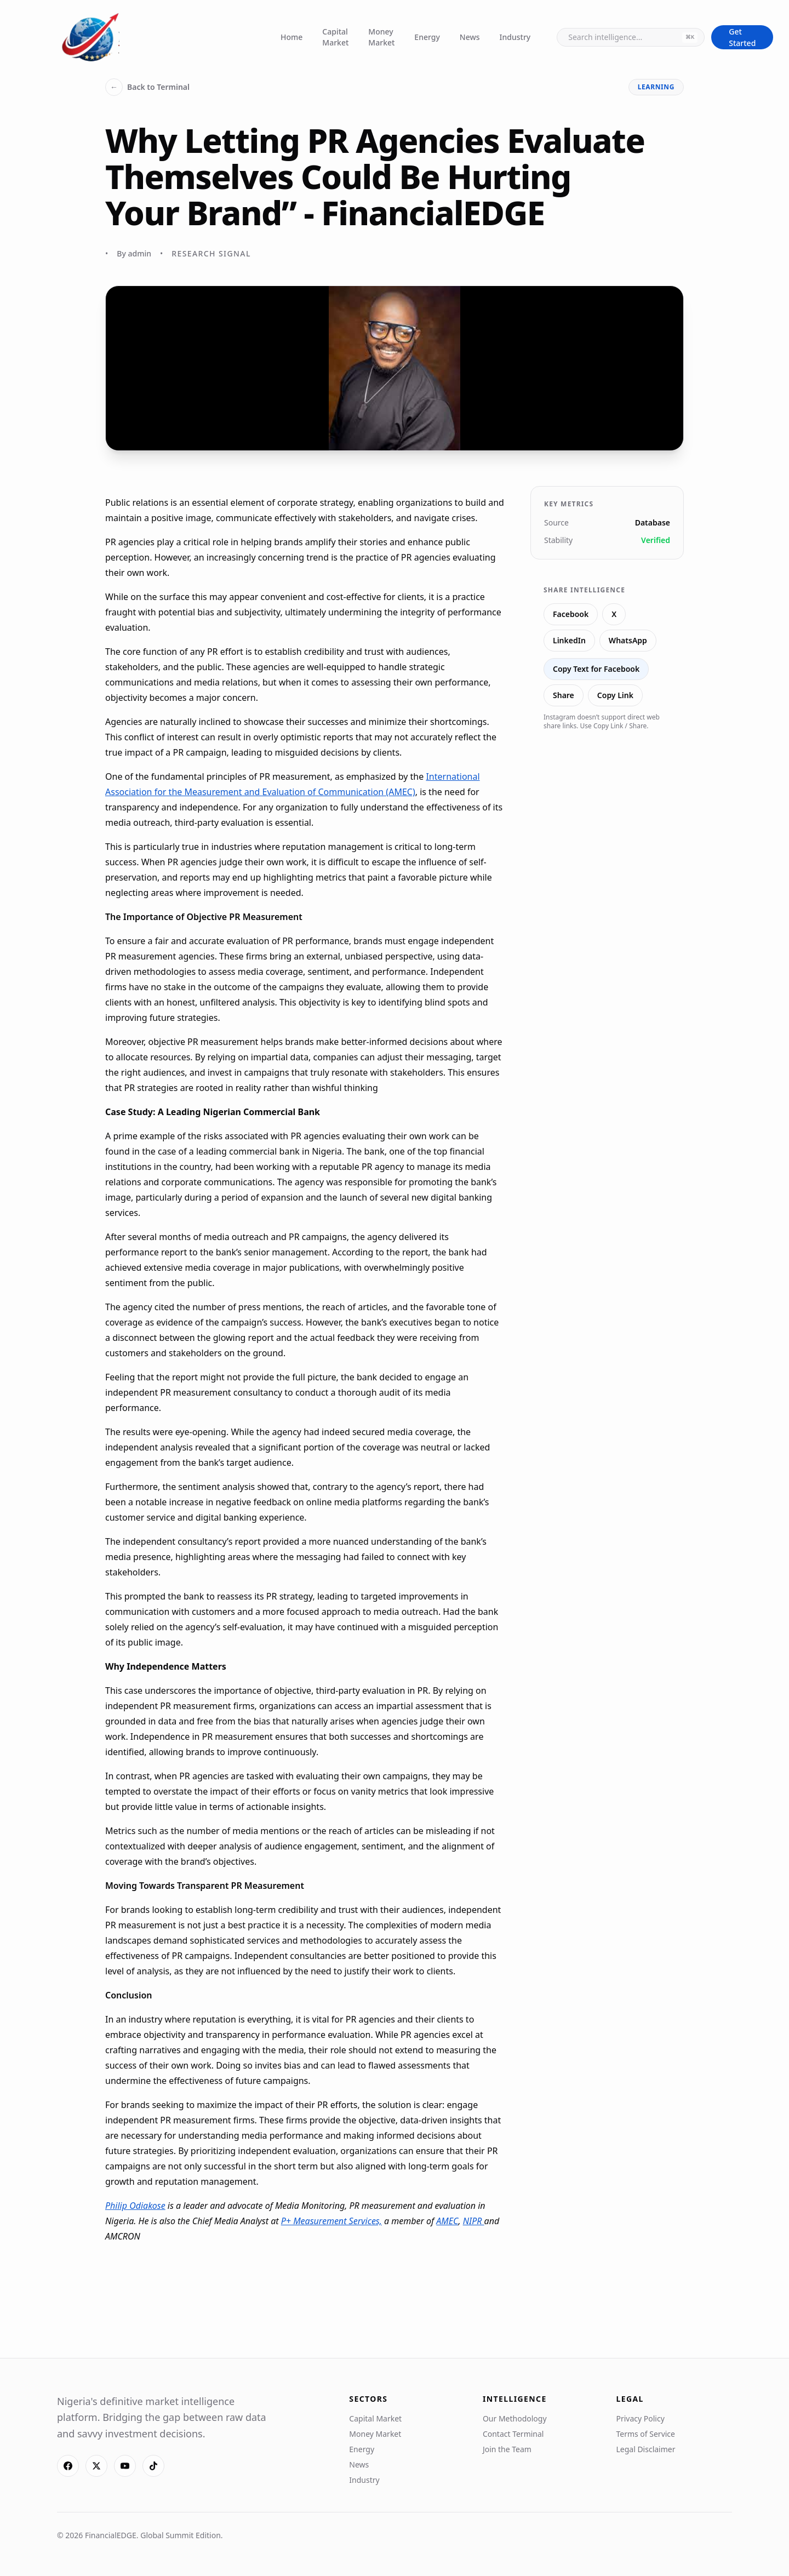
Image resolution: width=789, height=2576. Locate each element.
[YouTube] (125, 2466)
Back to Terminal (147, 87)
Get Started (742, 37)
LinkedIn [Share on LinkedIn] (569, 640)
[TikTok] (153, 2466)
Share (563, 695)
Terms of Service (645, 2434)
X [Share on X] (613, 614)
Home (291, 37)
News (470, 37)
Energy (426, 37)
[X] (96, 2466)
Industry (515, 37)
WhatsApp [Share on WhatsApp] (628, 640)
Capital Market (335, 37)
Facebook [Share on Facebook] (570, 614)
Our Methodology (515, 2418)
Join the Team (507, 2449)
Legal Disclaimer (645, 2449)
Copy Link (615, 695)
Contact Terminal (513, 2434)
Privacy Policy (640, 2418)
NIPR (473, 2221)
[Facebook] (68, 2466)
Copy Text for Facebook (596, 669)
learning (656, 87)
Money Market (381, 37)
